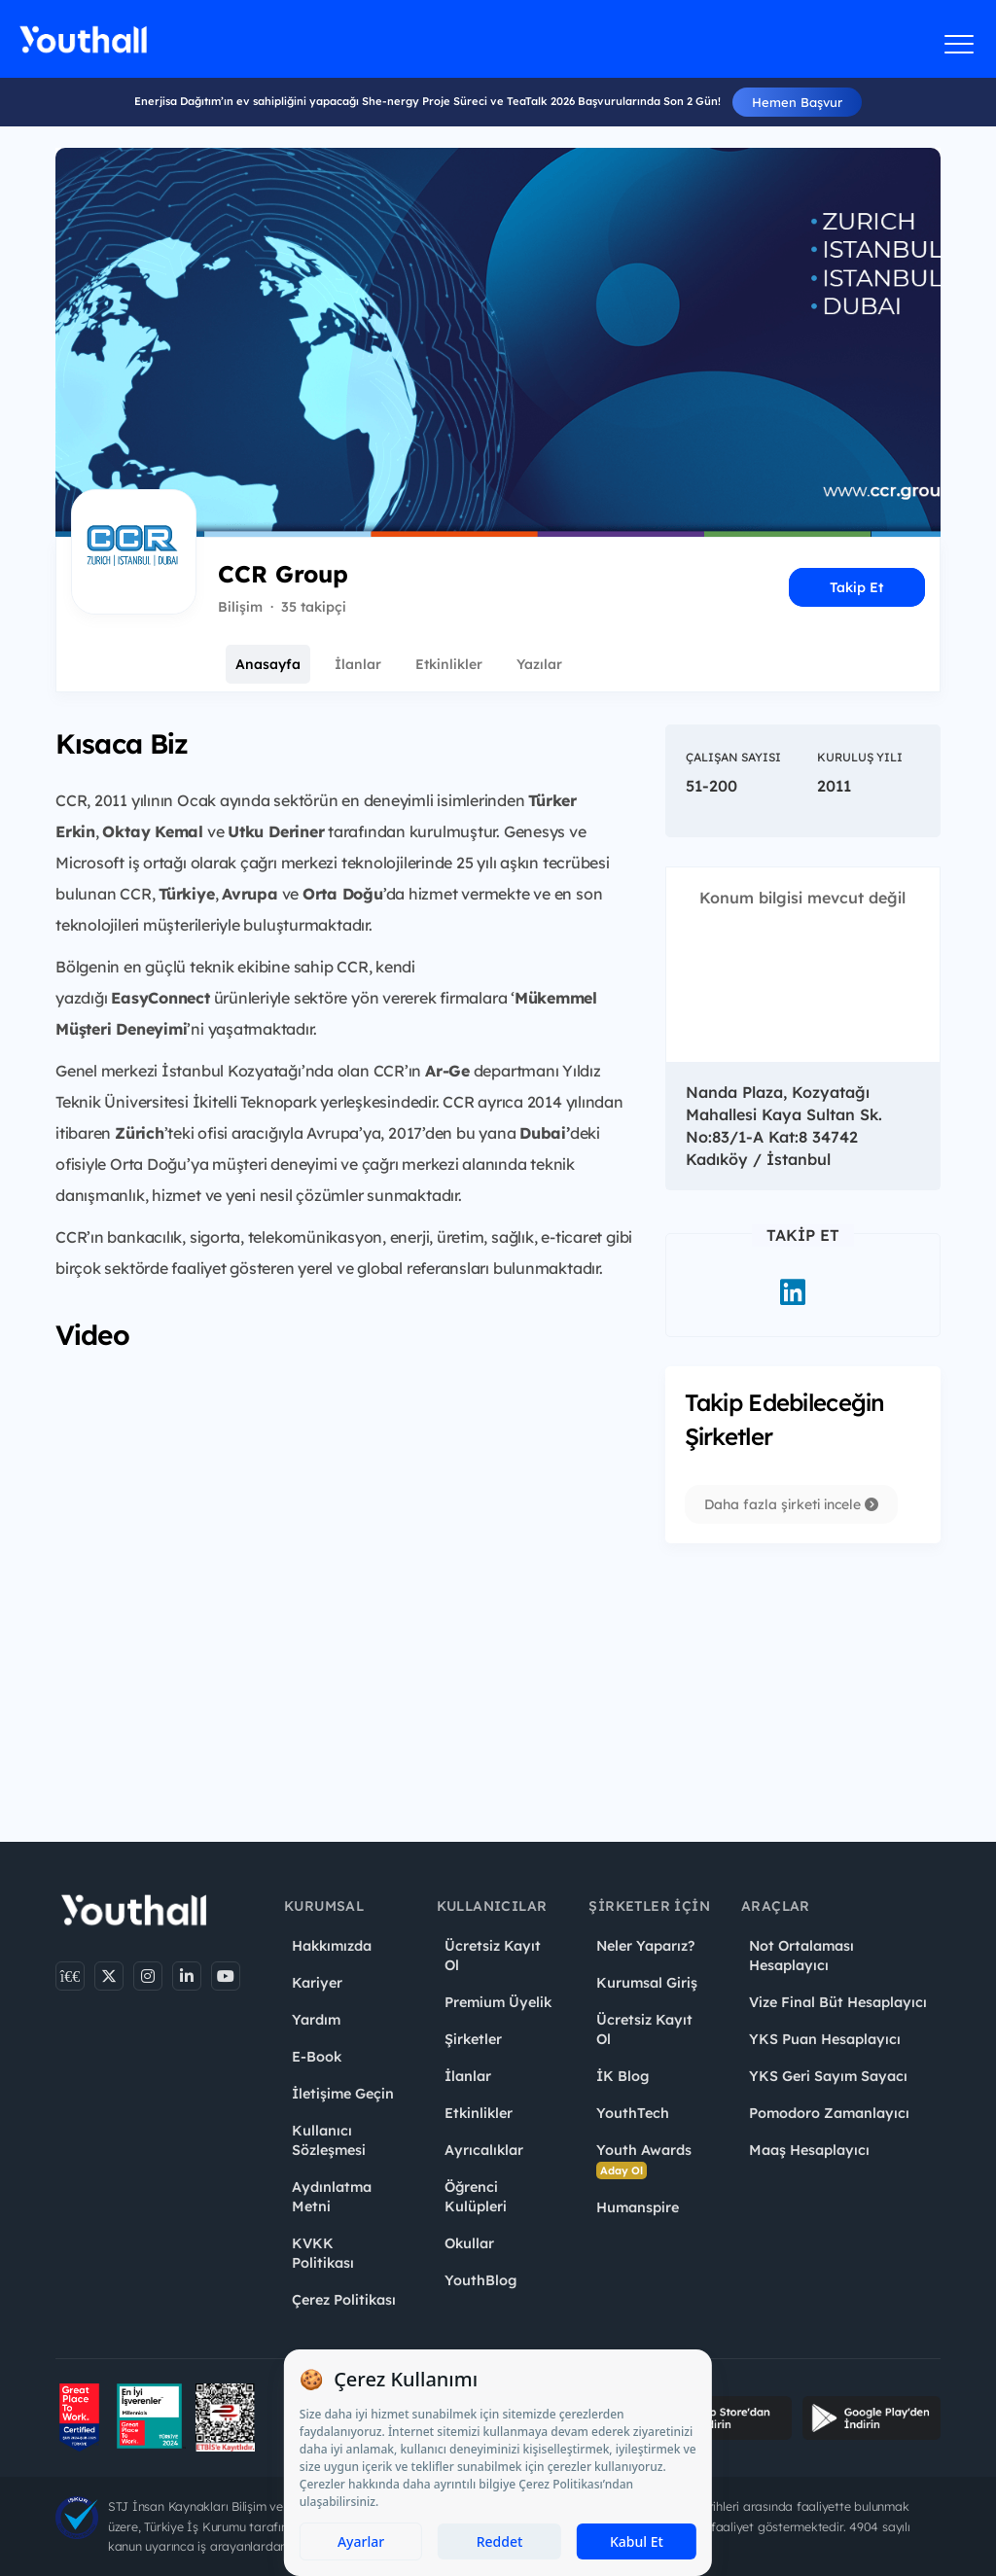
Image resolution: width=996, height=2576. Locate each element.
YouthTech (632, 2113)
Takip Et (856, 587)
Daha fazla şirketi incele (791, 1504)
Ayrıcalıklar (484, 2150)
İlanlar (358, 664)
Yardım (316, 2020)
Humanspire (637, 2207)
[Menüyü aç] (959, 43)
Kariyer (317, 1983)
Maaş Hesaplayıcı (809, 2150)
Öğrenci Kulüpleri (476, 2196)
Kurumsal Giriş (646, 1983)
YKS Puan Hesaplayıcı (825, 2039)
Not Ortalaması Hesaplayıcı (801, 1955)
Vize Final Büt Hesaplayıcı (838, 2002)
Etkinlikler (448, 664)
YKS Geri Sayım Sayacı (828, 2076)
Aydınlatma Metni (332, 2196)
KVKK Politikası (323, 2253)
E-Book (316, 2056)
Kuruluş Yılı (860, 757)
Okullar (469, 2243)
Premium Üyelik (498, 2002)
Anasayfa (268, 664)
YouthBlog (480, 2280)
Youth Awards (644, 2160)
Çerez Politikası (344, 2300)
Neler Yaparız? (645, 1946)
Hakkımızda (332, 1946)
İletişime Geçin (343, 2093)
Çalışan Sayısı (733, 757)
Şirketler (473, 2039)
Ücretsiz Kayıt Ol (493, 1955)
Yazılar (539, 664)
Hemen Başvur (797, 102)
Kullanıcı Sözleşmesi (329, 2140)
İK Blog (622, 2076)
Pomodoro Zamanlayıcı (829, 2113)
